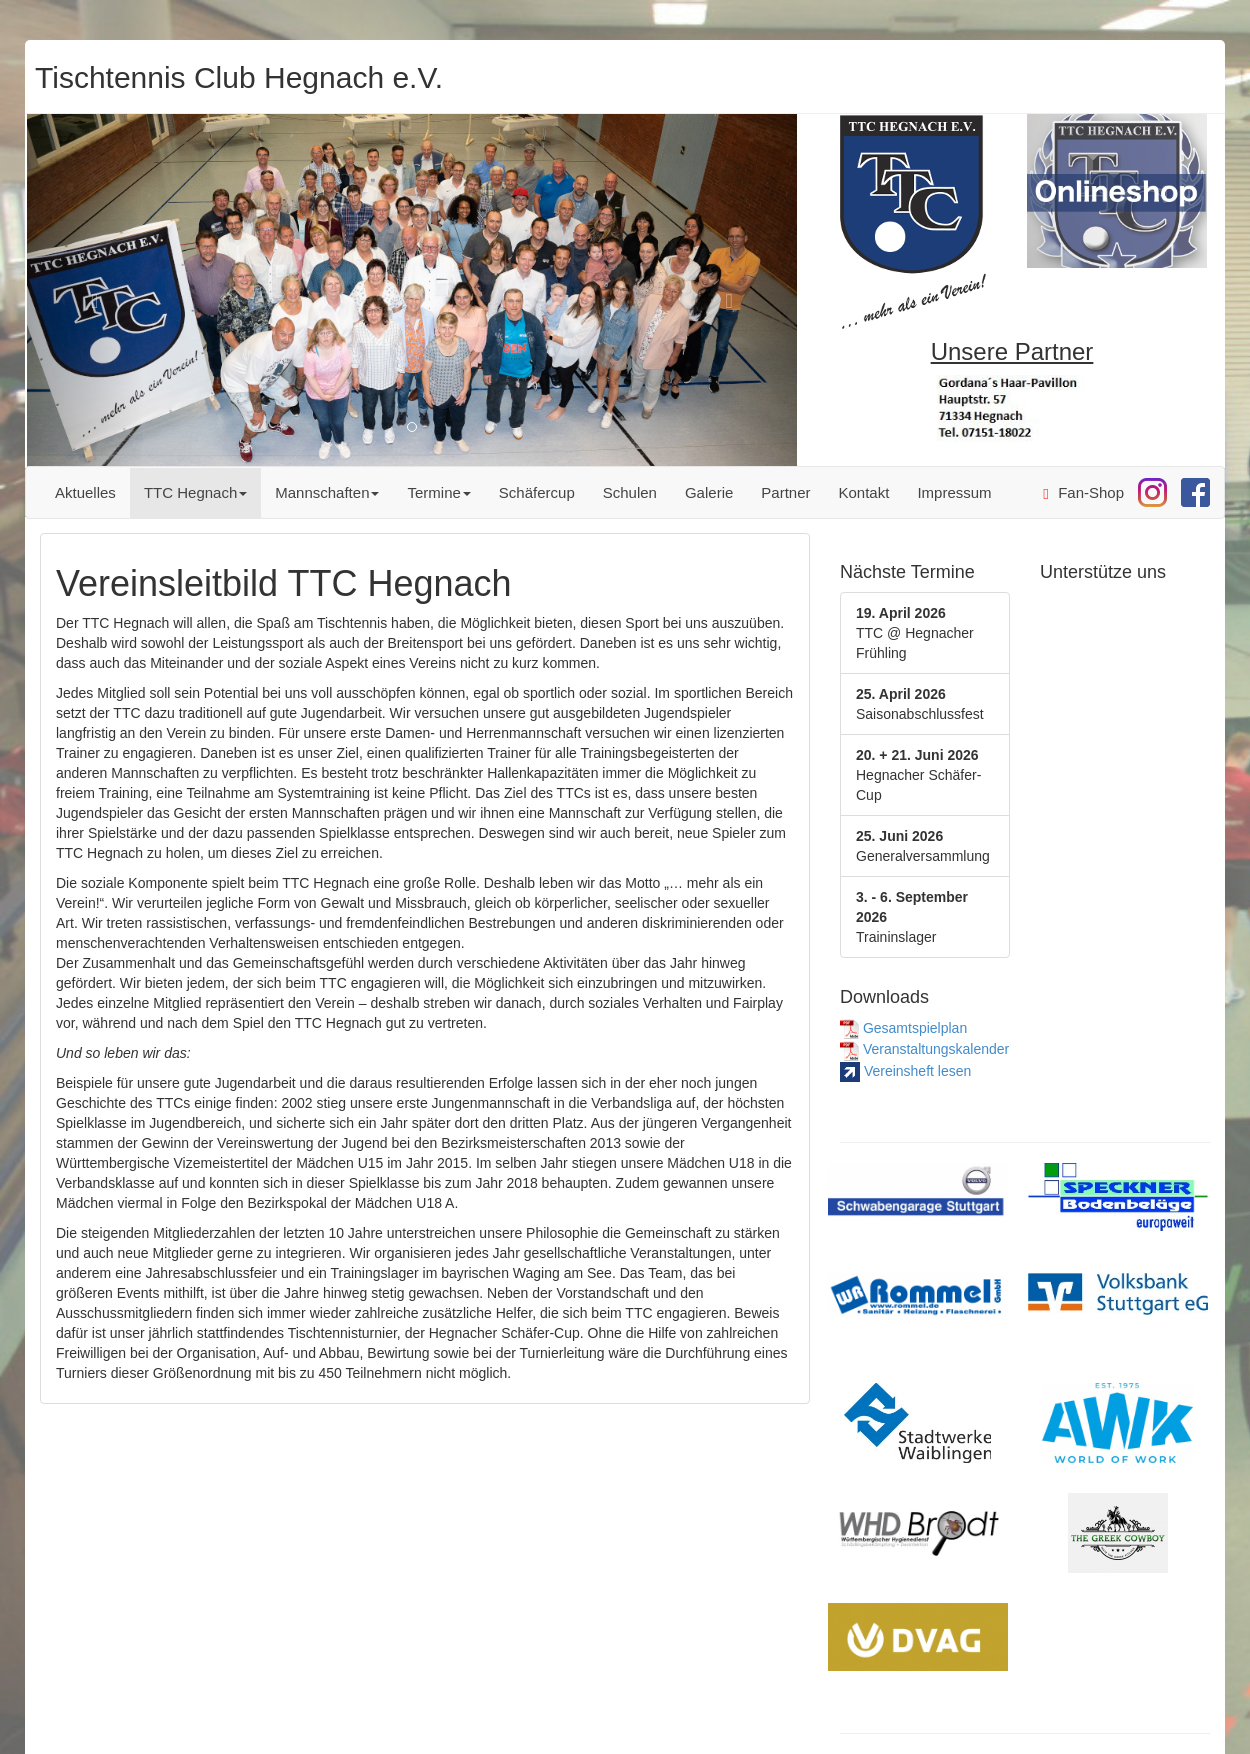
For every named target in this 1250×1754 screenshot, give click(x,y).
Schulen (630, 492)
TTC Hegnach (195, 492)
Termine (438, 492)
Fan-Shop (1083, 493)
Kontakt (864, 492)
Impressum (954, 492)
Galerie (709, 492)
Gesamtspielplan (903, 1028)
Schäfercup (537, 492)
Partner (785, 492)
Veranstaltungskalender (924, 1049)
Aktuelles (85, 492)
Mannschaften (327, 492)
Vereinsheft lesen (905, 1071)
